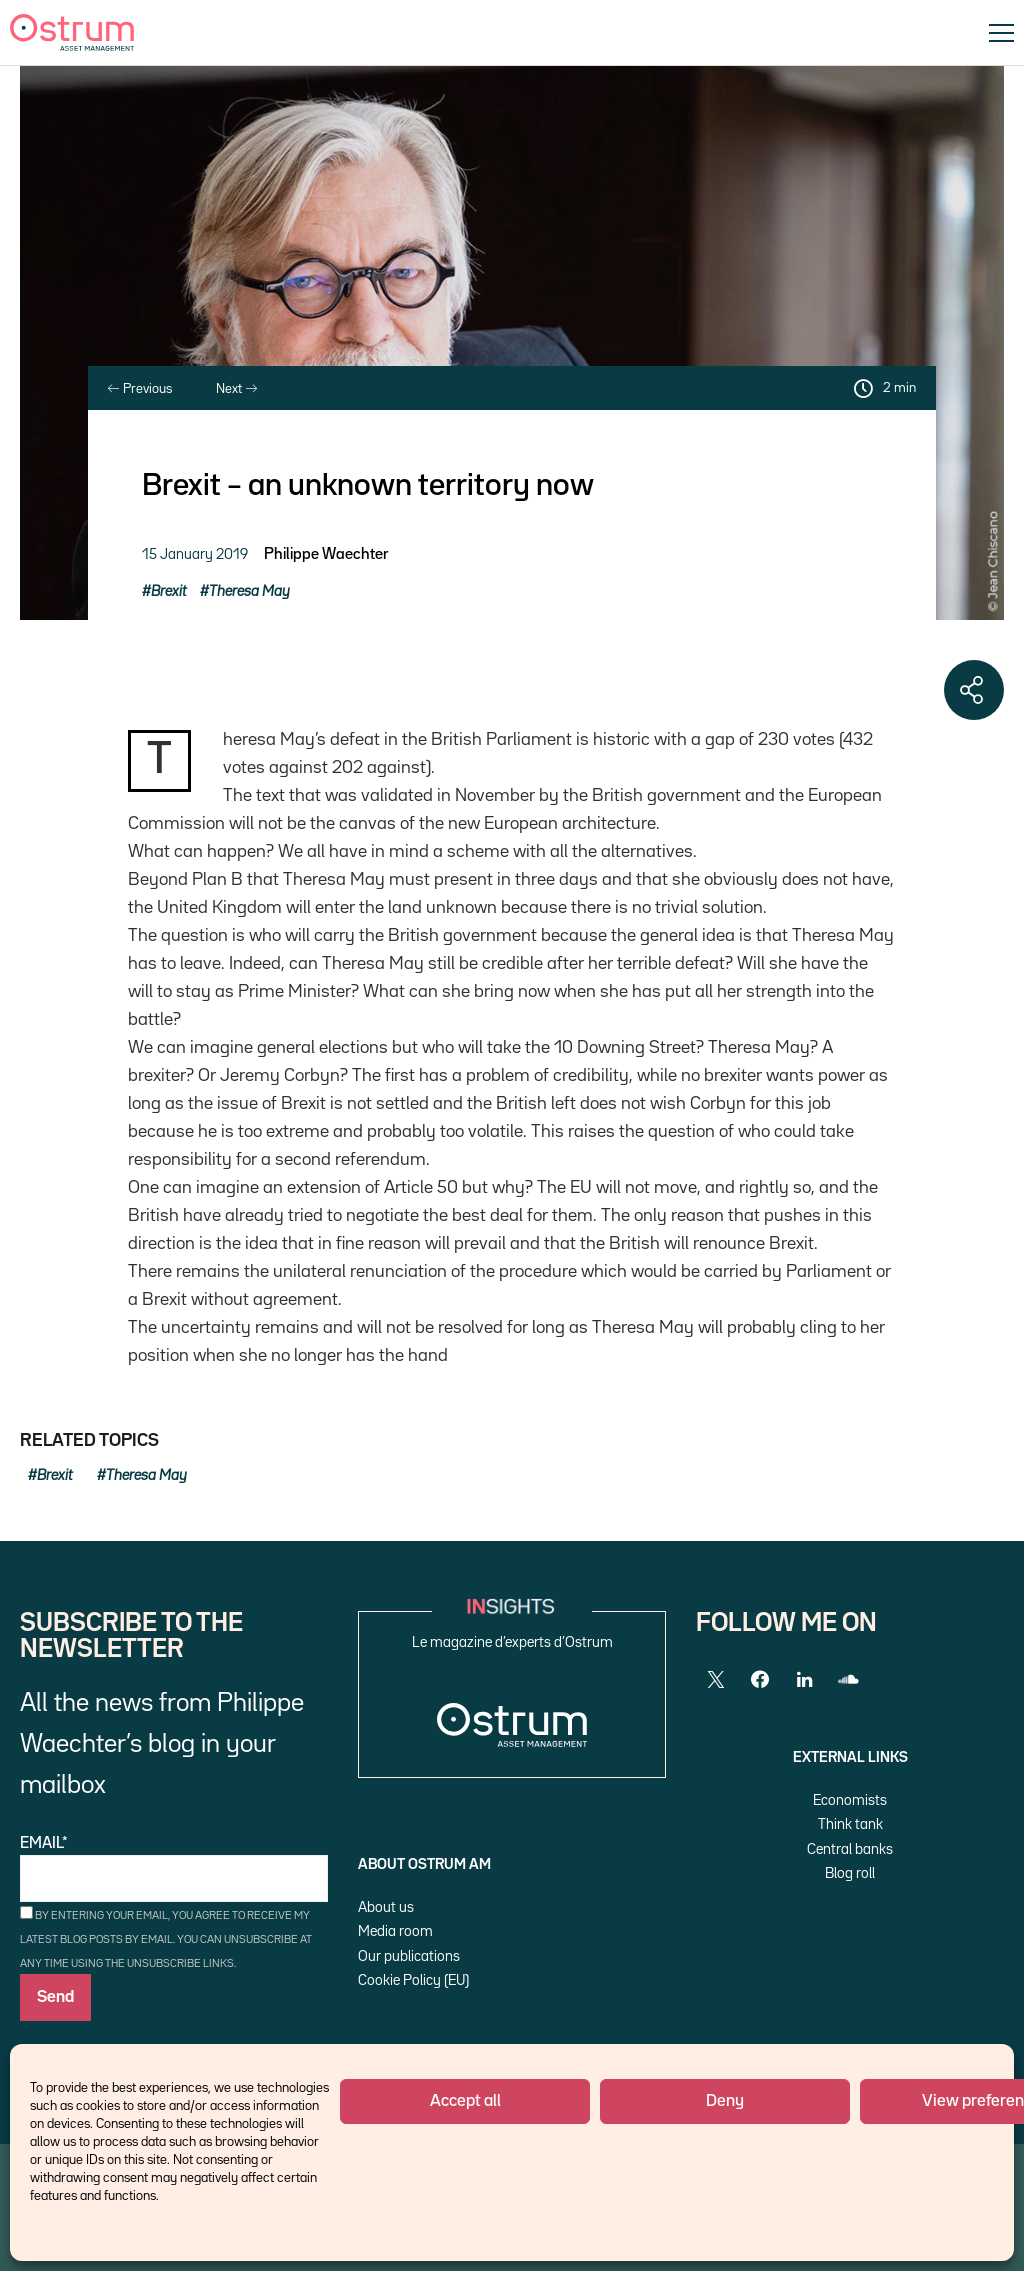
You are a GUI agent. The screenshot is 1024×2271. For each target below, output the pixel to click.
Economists (850, 1800)
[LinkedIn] (804, 1680)
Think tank (850, 1824)
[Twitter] (716, 1680)
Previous (140, 389)
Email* (174, 1869)
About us (386, 1907)
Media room (395, 1931)
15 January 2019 (195, 554)
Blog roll (850, 1873)
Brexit (169, 591)
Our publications (409, 1956)
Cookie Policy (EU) (413, 1980)
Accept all (465, 2101)
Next (236, 389)
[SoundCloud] (848, 1680)
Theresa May (249, 591)
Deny (725, 2101)
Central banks (850, 1849)
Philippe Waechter (326, 555)
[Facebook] (760, 1680)
